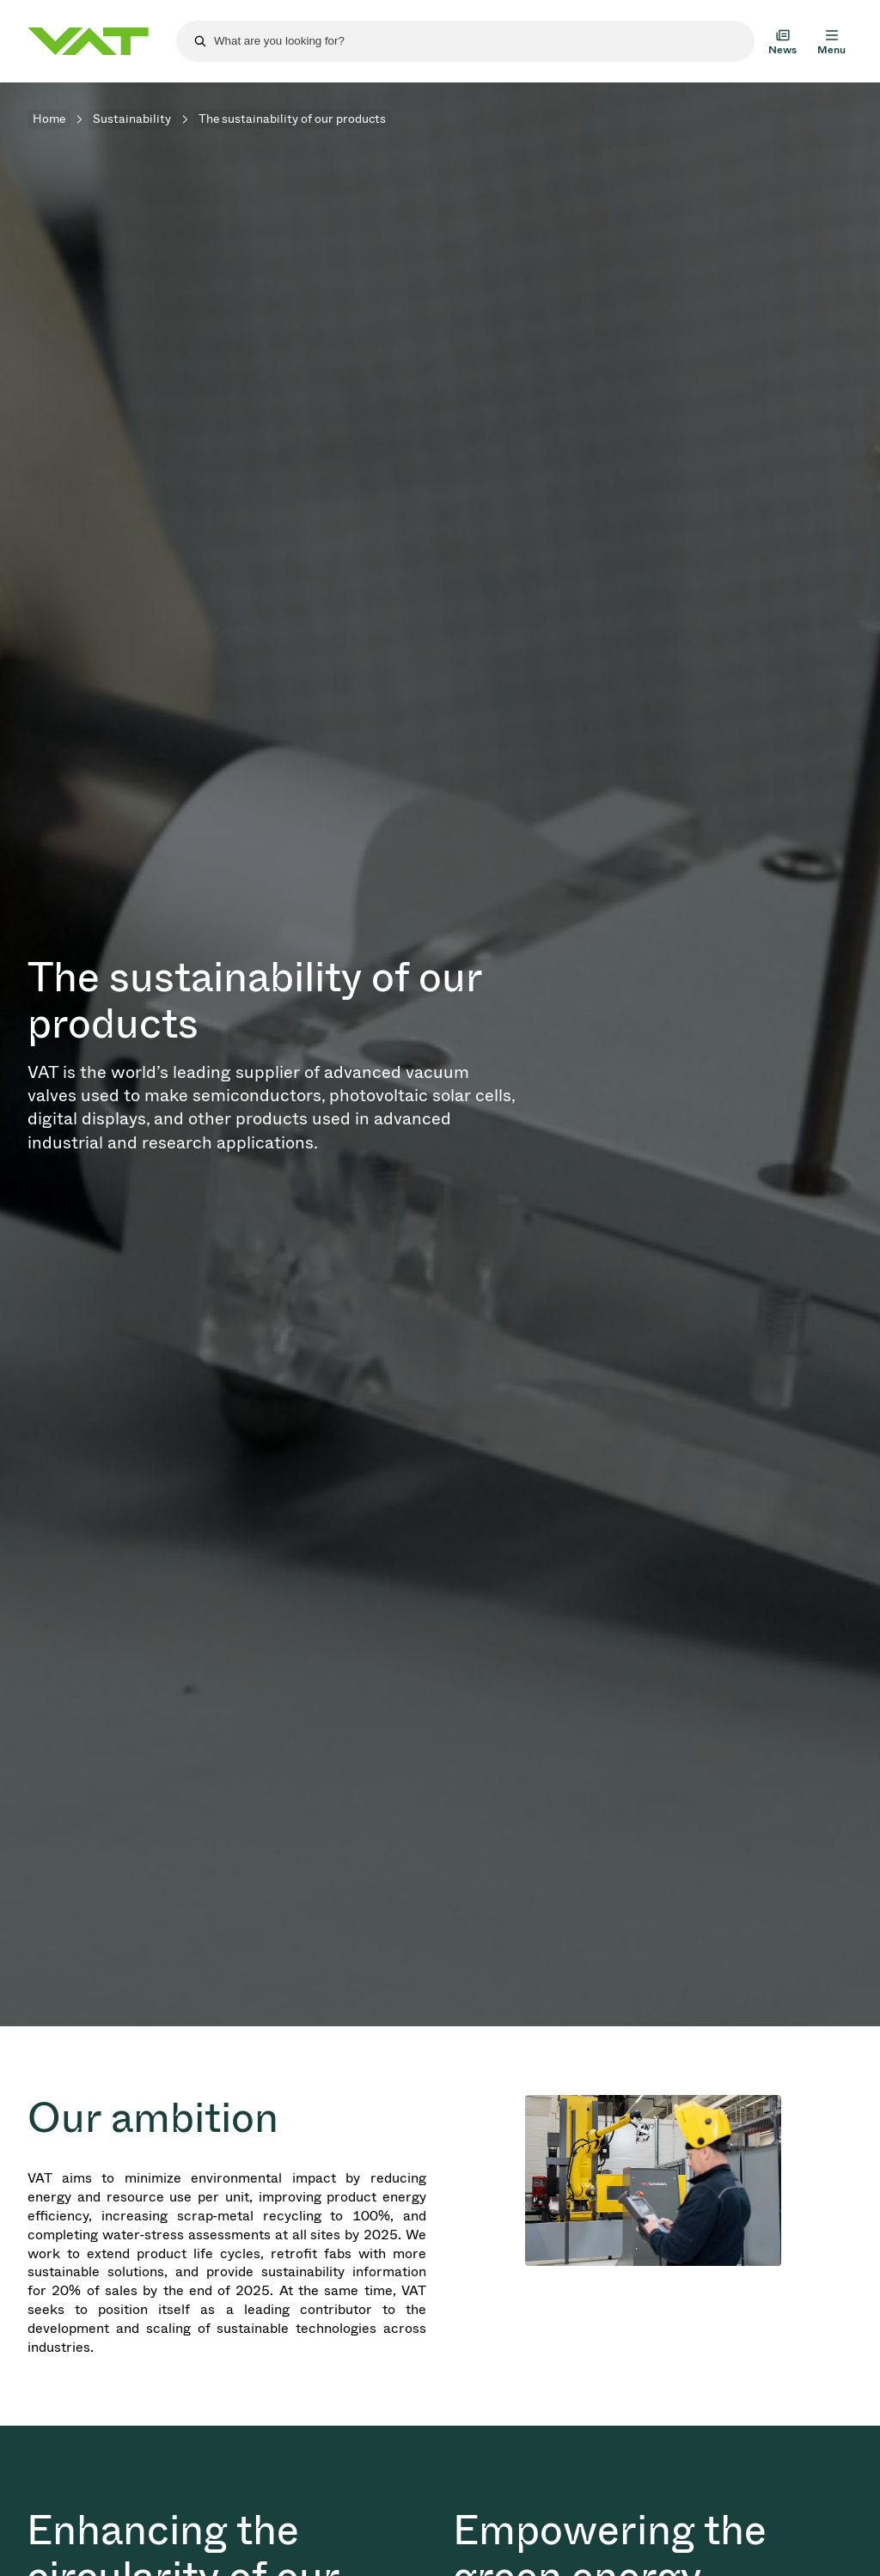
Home (49, 119)
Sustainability (132, 119)
